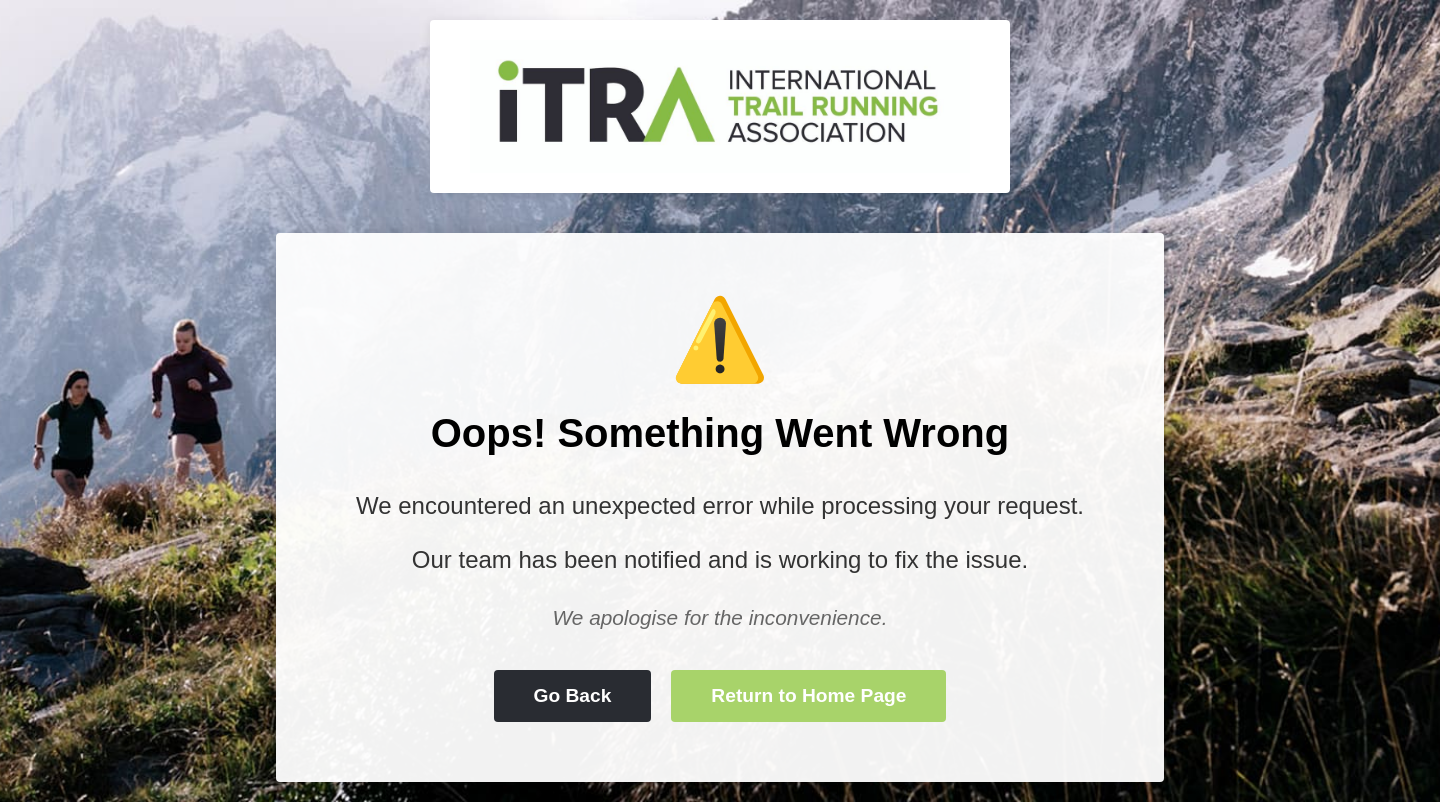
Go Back (573, 695)
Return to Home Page (808, 695)
